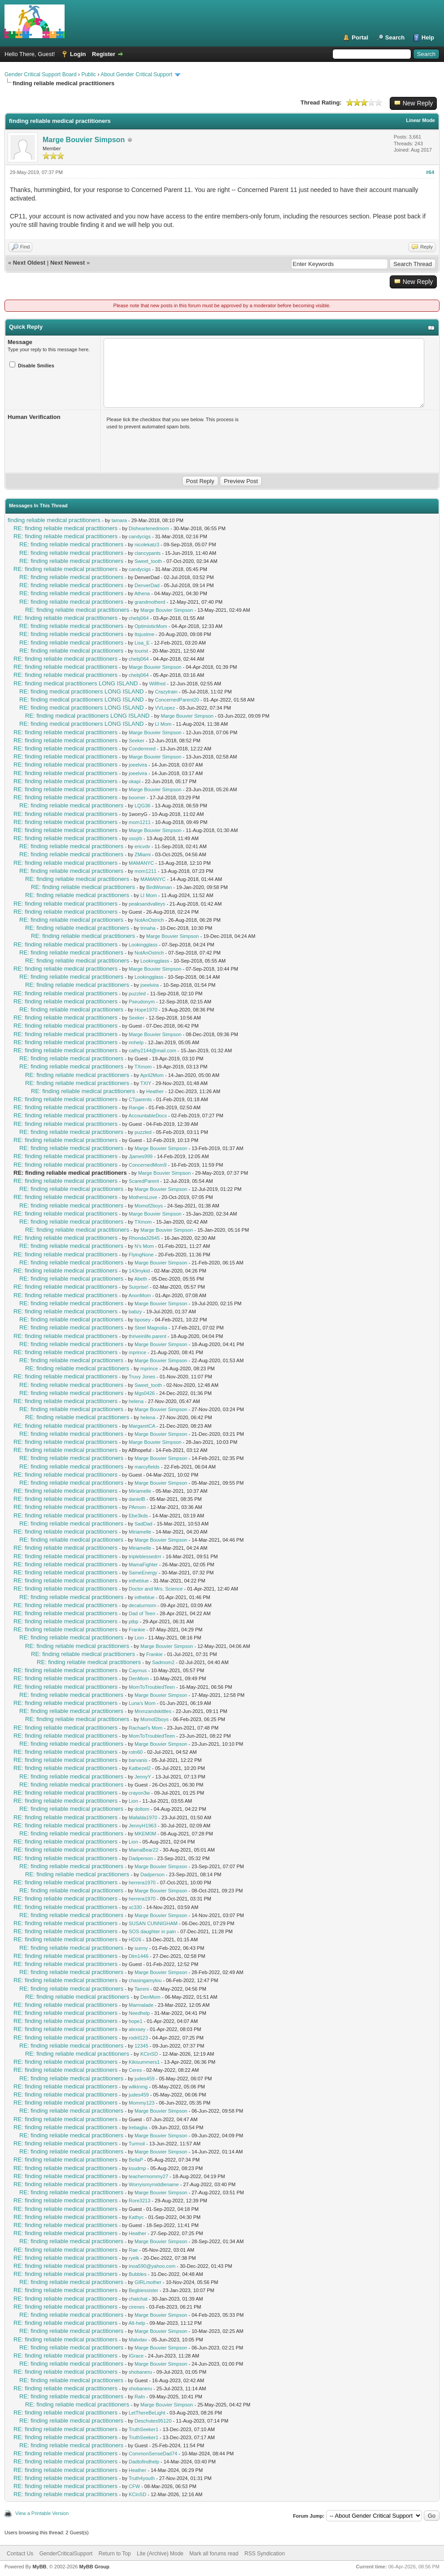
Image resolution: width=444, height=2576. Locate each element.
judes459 (145, 2078)
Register (103, 54)
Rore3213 (139, 2200)
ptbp (133, 1621)
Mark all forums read (213, 2553)
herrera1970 (142, 1882)
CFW (134, 2486)
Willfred (157, 683)
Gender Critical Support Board (40, 74)
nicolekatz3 (147, 544)
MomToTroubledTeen (152, 1687)
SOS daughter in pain (152, 1931)
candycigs (140, 536)
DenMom (139, 1678)
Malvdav (138, 2339)
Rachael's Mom (145, 1727)
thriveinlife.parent (147, 1336)
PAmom (137, 1507)
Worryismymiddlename (154, 2184)
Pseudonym (142, 1001)
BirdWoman (159, 887)
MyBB (39, 2566)
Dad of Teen (142, 1613)
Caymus (138, 1670)
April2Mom (152, 1075)
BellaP (136, 2159)
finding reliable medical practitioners (54, 520)
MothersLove (143, 1197)
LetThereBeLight (147, 2412)
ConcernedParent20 (177, 699)
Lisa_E (142, 642)
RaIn (140, 2396)
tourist (141, 651)
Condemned (142, 748)
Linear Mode (420, 120)
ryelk (134, 2258)
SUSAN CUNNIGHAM (153, 1923)
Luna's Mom (142, 1703)
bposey (142, 1319)
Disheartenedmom (149, 528)
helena (136, 1401)
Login (78, 54)
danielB (137, 1499)
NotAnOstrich (149, 920)
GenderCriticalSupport (66, 2553)
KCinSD (149, 2054)
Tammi (142, 1989)
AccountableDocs (147, 1115)
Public (88, 74)
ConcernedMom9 (147, 1165)
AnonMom (139, 1295)
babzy (135, 1311)
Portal (360, 37)
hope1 (136, 2021)
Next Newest (67, 262)
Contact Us (20, 2553)
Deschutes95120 (153, 2420)
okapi (134, 781)
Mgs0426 (145, 1393)
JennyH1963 (143, 1825)
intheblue (139, 1580)
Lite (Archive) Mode (160, 2553)
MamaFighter (143, 1564)
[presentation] (175, 449)
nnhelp (136, 1042)
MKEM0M (145, 1833)
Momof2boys (149, 1205)
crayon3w (139, 1793)
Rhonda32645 (144, 1238)
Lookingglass (143, 944)
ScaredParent (144, 1181)
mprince (137, 1352)
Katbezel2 (140, 1768)
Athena (142, 593)
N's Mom (144, 1246)
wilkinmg (138, 2086)
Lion (139, 1637)
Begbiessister (143, 2290)
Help (428, 37)
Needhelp (139, 2013)
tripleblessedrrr (145, 1556)
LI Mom (163, 724)
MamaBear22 (143, 1849)
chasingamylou (145, 1980)
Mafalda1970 (143, 1817)
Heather (155, 1091)
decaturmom (142, 1605)
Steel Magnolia (151, 1327)
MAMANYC (141, 863)
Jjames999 (140, 1156)
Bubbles (138, 2274)
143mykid (139, 1270)
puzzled (137, 993)
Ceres (135, 2070)
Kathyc (136, 2217)
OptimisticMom (151, 626)
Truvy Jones (142, 1376)
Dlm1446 (138, 1956)
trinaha (148, 928)
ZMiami (143, 854)
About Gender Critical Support (136, 74)
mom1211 (140, 822)
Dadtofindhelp (144, 2461)
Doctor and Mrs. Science (156, 1588)
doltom (142, 1809)
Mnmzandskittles (153, 1711)
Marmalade (141, 2005)
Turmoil (137, 2143)
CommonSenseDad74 (153, 2453)
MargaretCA (142, 1426)
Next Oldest (29, 262)
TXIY (145, 1083)
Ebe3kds (138, 1515)
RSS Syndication (264, 2553)
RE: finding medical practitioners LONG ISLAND (75, 683)
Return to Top (115, 2553)
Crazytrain (166, 691)
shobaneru (140, 2372)
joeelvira (138, 764)
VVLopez (165, 707)
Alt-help (136, 2323)
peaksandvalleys (147, 904)
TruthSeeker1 (143, 2429)
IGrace (136, 2355)
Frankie (137, 1629)
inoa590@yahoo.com (152, 2266)
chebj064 (139, 618)
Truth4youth (142, 2478)
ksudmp (137, 2168)
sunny (141, 1948)
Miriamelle (140, 1491)
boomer (137, 797)
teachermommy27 (148, 2176)
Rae (133, 2250)
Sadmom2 (163, 1662)
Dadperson (141, 1858)
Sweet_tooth (148, 561)
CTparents (140, 1099)
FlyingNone (141, 1254)
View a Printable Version (42, 2513)
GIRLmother (148, 2282)
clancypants (148, 553)
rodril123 (138, 2037)
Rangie (136, 1107)
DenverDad (147, 585)
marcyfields (147, 1466)
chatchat (138, 2298)
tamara (119, 520)
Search (395, 37)
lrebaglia (138, 2127)
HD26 (135, 1939)
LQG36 (142, 805)
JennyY (143, 1776)
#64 (430, 172)
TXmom (143, 1066)
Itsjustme (144, 634)
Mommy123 (141, 2102)
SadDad (143, 1523)
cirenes (136, 2307)
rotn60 (136, 1752)
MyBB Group (94, 2566)
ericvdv (142, 846)
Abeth (140, 1278)
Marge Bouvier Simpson (84, 140)
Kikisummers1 (144, 2062)
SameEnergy (143, 1572)
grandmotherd (150, 602)
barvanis (138, 1760)
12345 (141, 2046)
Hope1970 (146, 1009)
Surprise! (138, 1287)
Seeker (136, 740)
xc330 (135, 1907)
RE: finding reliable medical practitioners (65, 528)
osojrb (135, 838)
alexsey (137, 2029)
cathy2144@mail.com (152, 1050)
